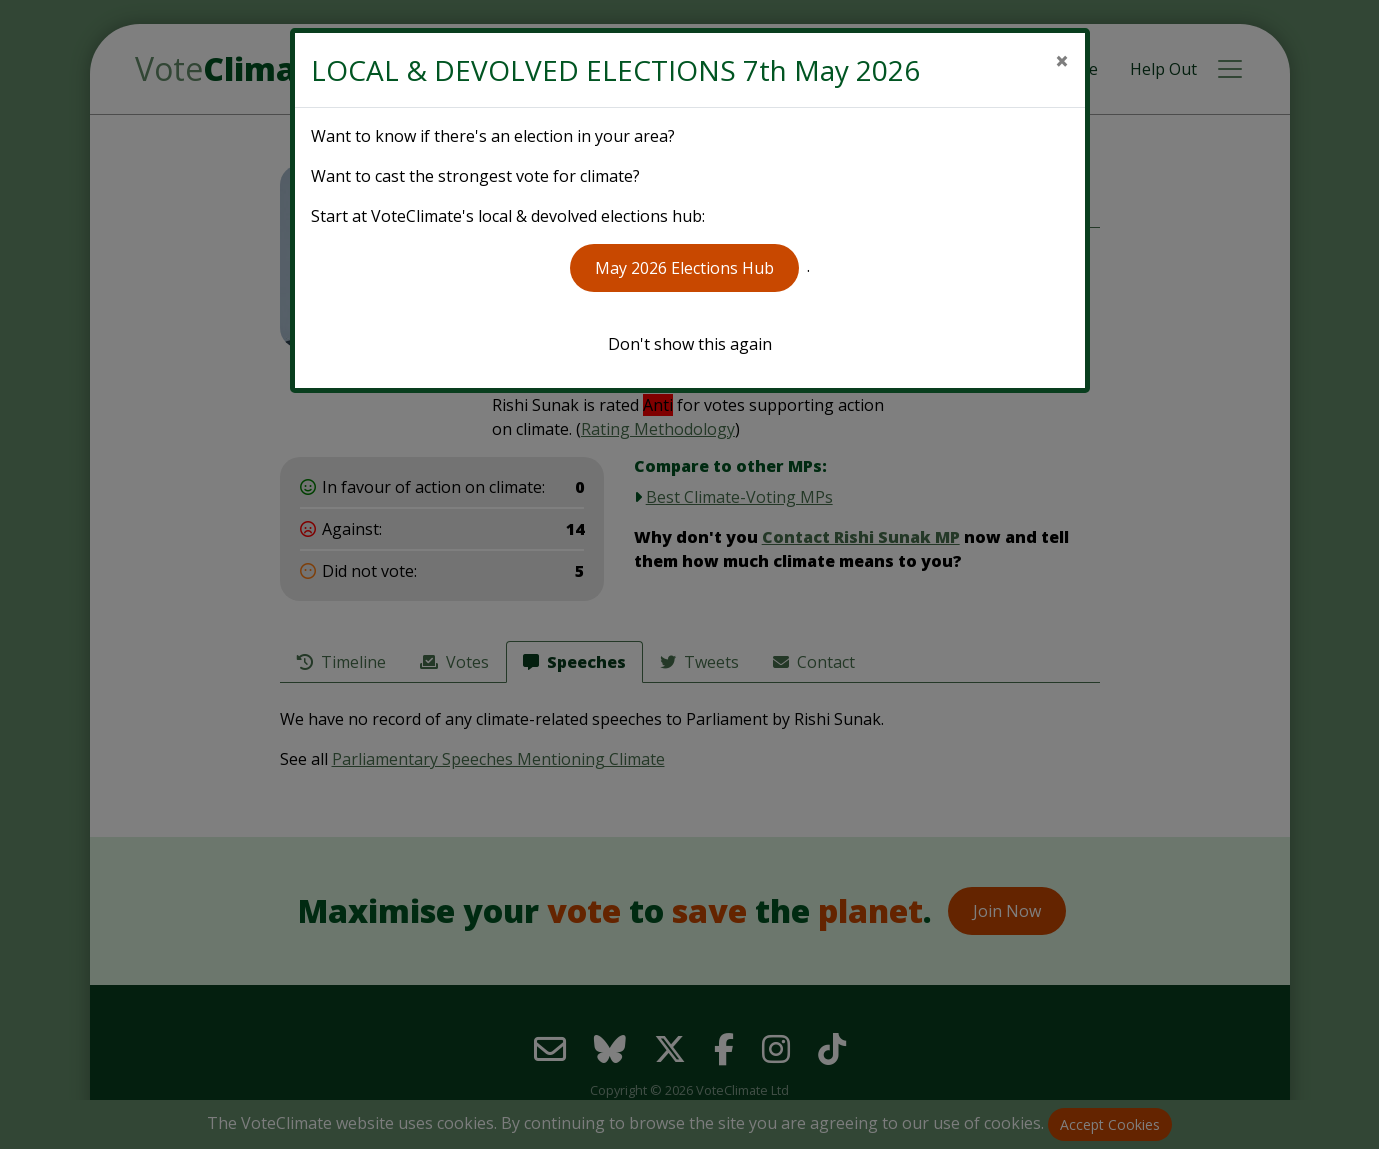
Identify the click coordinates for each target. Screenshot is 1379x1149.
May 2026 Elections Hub (684, 268)
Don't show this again (690, 344)
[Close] (1062, 61)
